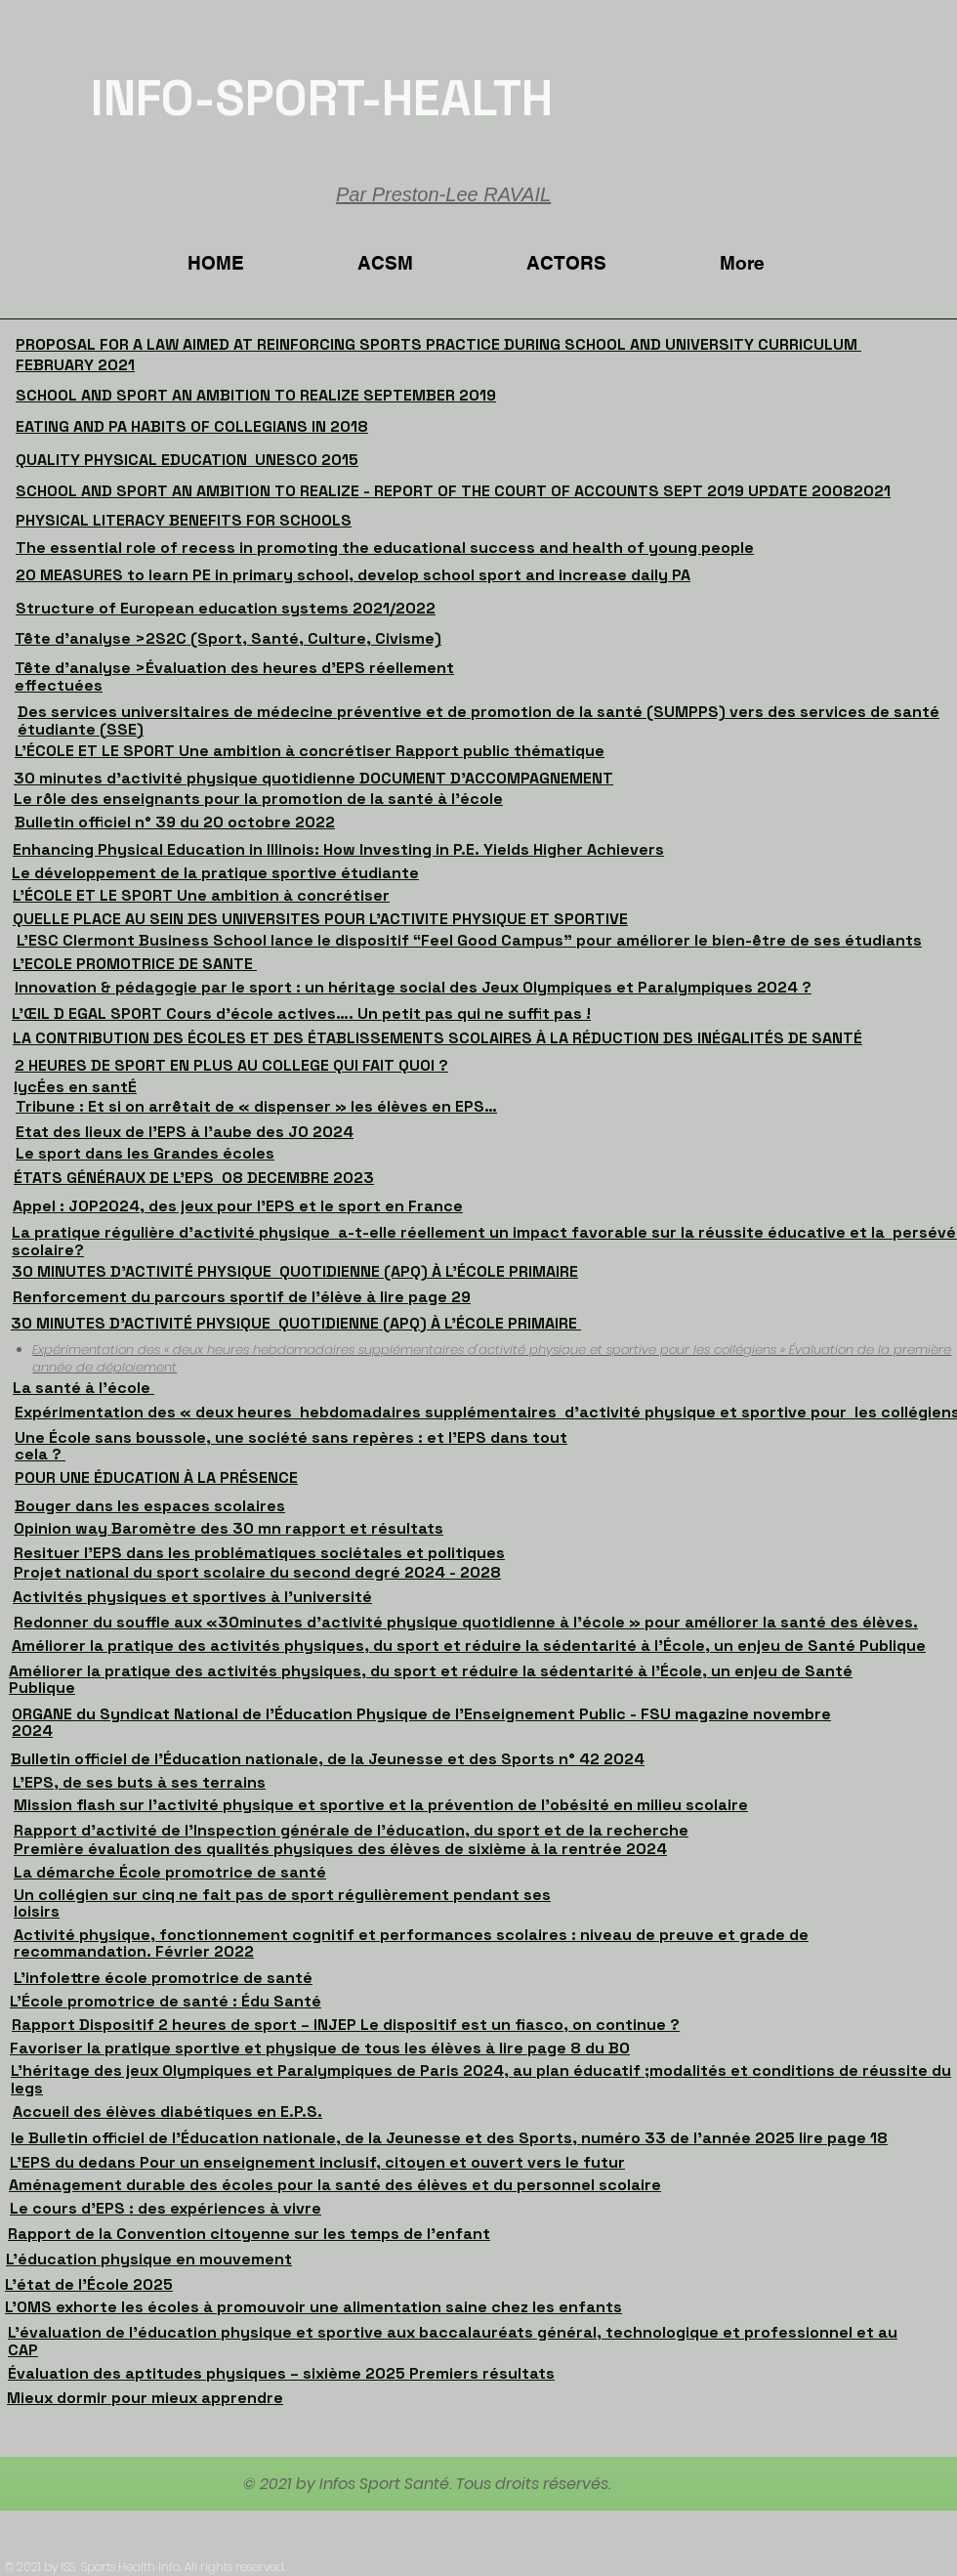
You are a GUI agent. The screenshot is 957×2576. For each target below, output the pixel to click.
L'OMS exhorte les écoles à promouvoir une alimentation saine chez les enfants (313, 2307)
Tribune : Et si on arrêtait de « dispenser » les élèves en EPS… (256, 1106)
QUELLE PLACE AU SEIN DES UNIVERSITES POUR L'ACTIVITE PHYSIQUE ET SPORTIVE (320, 918)
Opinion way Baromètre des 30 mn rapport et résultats (228, 1528)
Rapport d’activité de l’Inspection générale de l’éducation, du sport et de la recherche (351, 1830)
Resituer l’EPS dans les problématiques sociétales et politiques (259, 1552)
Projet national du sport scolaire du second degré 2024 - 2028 (257, 1572)
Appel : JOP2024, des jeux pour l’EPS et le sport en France (238, 1206)
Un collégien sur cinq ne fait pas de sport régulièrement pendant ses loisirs (282, 1903)
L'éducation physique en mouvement (149, 2259)
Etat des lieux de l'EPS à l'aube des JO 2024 (185, 1131)
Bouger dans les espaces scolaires (150, 1506)
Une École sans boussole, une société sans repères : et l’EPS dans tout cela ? (291, 1446)
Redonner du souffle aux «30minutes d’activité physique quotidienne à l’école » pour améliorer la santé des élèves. (466, 1622)
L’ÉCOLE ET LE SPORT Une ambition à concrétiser (201, 895)
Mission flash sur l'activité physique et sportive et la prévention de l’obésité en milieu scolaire (381, 1805)
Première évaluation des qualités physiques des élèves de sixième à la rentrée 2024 (340, 1848)
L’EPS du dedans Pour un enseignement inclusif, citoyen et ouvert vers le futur (317, 2162)
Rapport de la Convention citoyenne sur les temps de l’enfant (249, 2233)
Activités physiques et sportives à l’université (192, 1596)
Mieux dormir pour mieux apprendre (145, 2397)
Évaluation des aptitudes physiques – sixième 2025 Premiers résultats (281, 2373)
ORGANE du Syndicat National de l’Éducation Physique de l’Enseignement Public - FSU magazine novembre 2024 (421, 1723)
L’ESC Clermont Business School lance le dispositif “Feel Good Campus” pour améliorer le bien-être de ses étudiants (469, 940)
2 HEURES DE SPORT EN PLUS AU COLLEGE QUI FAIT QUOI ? (231, 1065)
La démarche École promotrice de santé (170, 1872)
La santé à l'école (83, 1387)
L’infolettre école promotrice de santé (163, 1977)
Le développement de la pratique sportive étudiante (215, 873)
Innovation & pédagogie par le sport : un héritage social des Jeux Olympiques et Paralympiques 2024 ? (413, 987)
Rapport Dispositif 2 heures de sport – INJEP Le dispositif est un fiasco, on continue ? (346, 2024)
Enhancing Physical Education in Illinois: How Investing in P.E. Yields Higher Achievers (338, 849)
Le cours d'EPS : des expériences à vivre (165, 2208)
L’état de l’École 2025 (89, 2284)
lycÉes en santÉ (75, 1087)
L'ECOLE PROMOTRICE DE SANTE (135, 963)
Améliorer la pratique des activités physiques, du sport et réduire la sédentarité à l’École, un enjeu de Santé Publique (469, 1645)
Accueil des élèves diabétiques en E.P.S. (167, 2111)
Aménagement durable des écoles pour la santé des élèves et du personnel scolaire (335, 2185)
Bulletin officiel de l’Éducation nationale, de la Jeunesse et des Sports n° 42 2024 (328, 1759)
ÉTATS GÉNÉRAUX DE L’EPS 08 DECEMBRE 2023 (194, 1177)
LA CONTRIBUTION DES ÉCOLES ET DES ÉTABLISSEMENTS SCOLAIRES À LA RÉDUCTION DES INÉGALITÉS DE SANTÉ (437, 1038)
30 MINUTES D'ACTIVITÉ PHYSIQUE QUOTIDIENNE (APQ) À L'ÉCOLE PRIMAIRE (295, 1271)
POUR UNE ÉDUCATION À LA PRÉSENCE (156, 1477)
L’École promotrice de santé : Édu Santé (165, 2001)
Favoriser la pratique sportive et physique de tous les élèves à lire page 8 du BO (320, 2048)
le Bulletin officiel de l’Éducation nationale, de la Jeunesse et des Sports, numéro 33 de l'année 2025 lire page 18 (449, 2138)
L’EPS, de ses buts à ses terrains (139, 1782)
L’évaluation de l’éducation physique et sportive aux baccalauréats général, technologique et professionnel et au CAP (452, 2341)
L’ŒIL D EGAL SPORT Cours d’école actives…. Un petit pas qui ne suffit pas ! (301, 1013)
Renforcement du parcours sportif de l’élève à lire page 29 (242, 1297)
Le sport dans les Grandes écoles (145, 1153)
